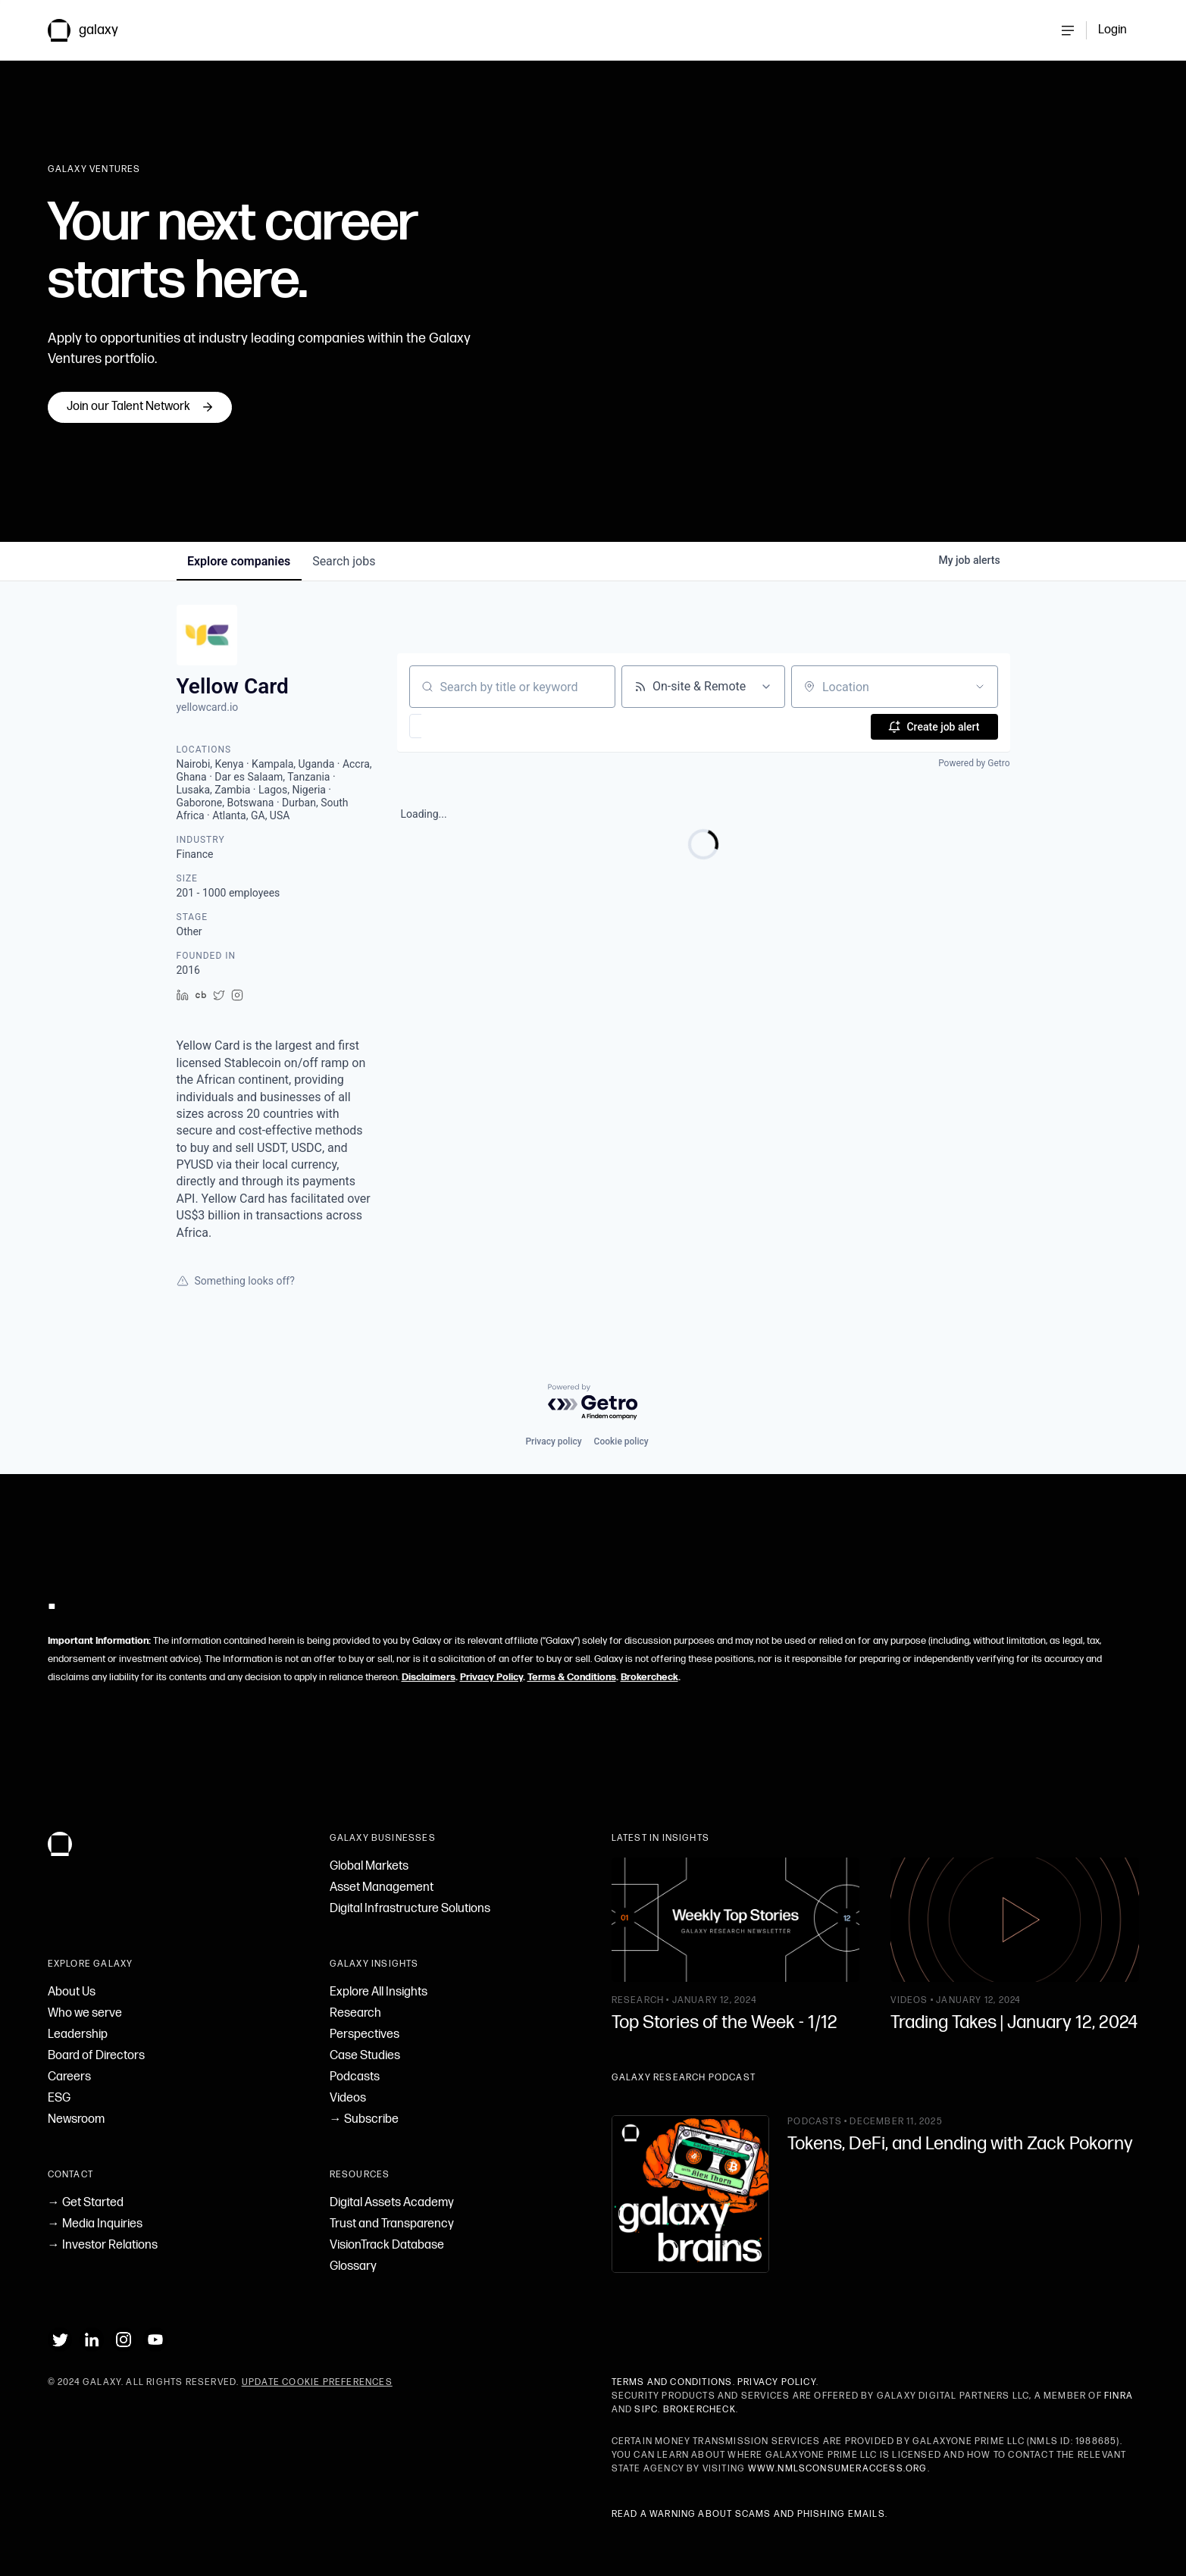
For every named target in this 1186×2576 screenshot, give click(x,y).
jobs (347, 561)
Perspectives (364, 2034)
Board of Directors (96, 2056)
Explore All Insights (378, 1992)
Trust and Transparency (392, 2224)
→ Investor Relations (103, 2245)
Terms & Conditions (571, 1677)
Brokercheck (649, 1677)
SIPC (646, 2409)
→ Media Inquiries (95, 2224)
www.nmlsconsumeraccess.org (838, 2468)
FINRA (1118, 2396)
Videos (348, 2098)
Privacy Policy (491, 1677)
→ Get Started (86, 2203)
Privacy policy (553, 1441)
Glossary (353, 2266)
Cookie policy (621, 1441)
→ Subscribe (364, 2119)
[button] (459, 726)
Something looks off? (236, 1281)
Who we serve (85, 2013)
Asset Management (381, 1887)
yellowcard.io (208, 707)
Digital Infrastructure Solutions (410, 1908)
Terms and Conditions (672, 2382)
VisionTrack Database (387, 2245)
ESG (59, 2098)
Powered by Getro (973, 763)
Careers (69, 2077)
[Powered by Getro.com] (593, 1402)
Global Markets (369, 1866)
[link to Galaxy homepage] (95, 30)
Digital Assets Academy (392, 2203)
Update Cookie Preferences (317, 2382)
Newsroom (76, 2119)
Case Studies (365, 2056)
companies (240, 561)
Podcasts (355, 2077)
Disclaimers (428, 1677)
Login (1112, 30)
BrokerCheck (699, 2409)
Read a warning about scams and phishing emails (748, 2514)
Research (355, 2013)
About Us (71, 1992)
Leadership (78, 2034)
